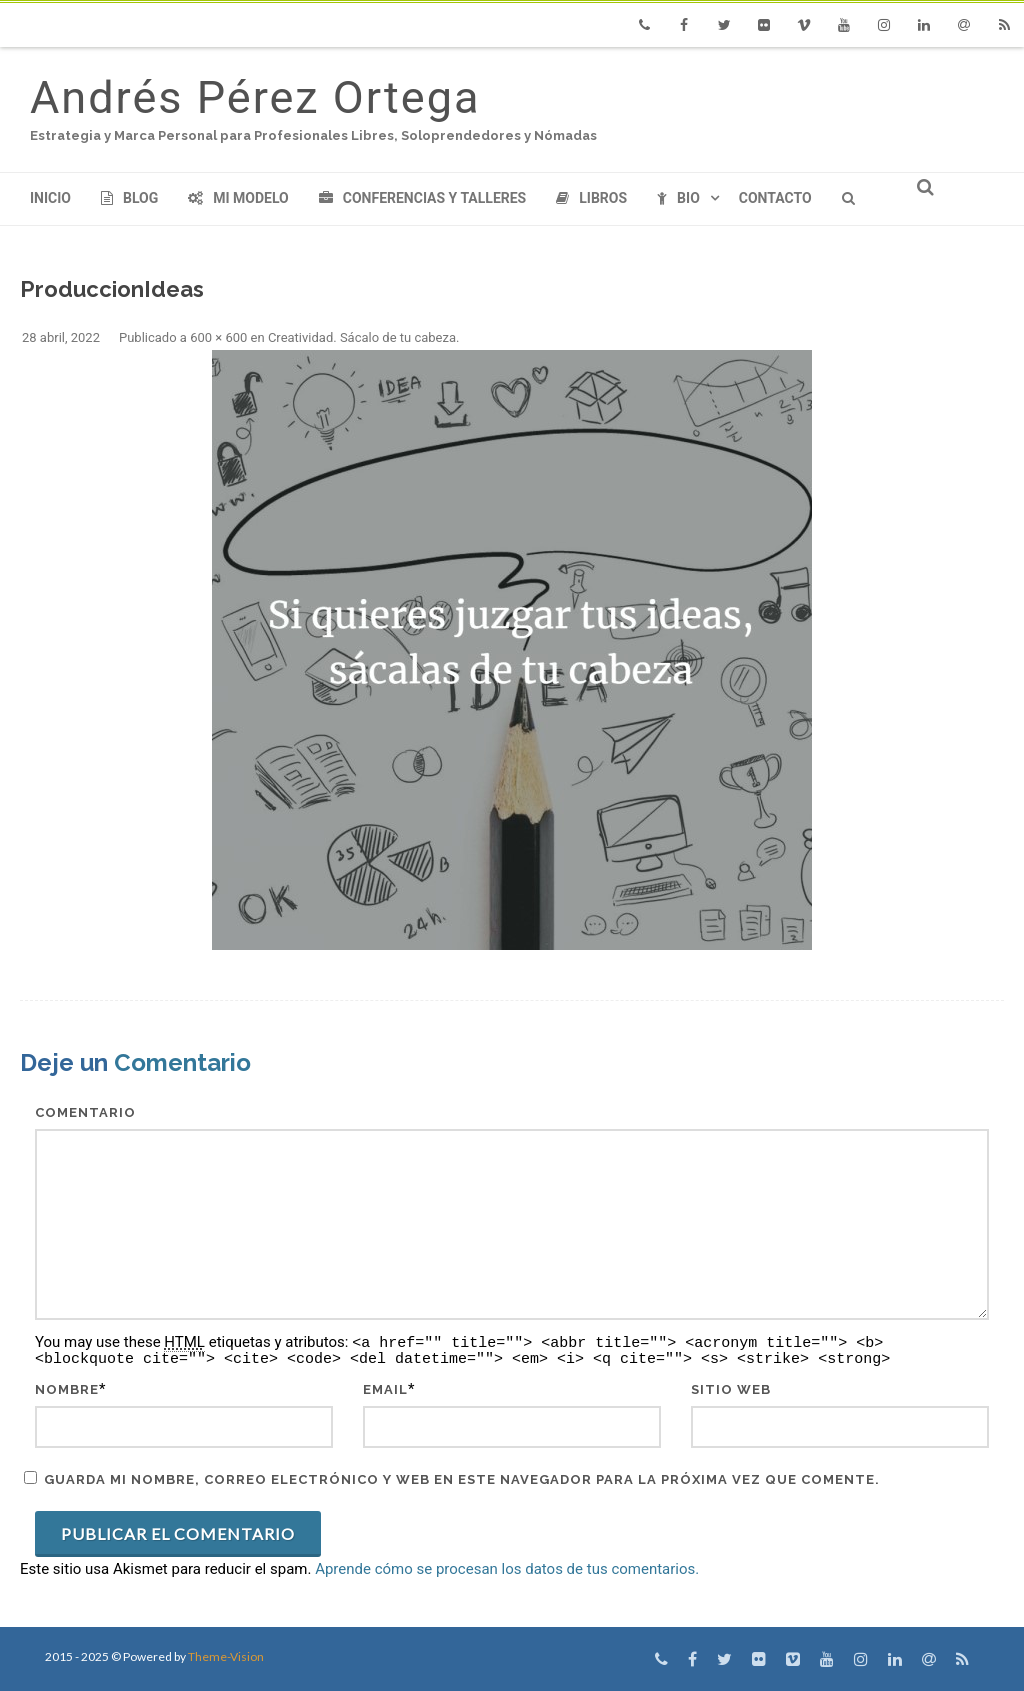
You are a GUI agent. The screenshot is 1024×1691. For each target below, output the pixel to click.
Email (385, 1389)
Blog (129, 198)
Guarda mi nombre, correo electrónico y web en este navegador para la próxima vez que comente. (462, 1479)
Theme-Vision (226, 1656)
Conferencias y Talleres (422, 198)
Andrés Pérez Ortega (255, 97)
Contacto (775, 198)
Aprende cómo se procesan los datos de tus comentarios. (507, 1569)
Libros (591, 198)
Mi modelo (238, 198)
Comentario (85, 1112)
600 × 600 (218, 337)
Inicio (50, 198)
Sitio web (731, 1389)
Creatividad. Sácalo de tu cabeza (362, 337)
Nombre (67, 1389)
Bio (678, 198)
